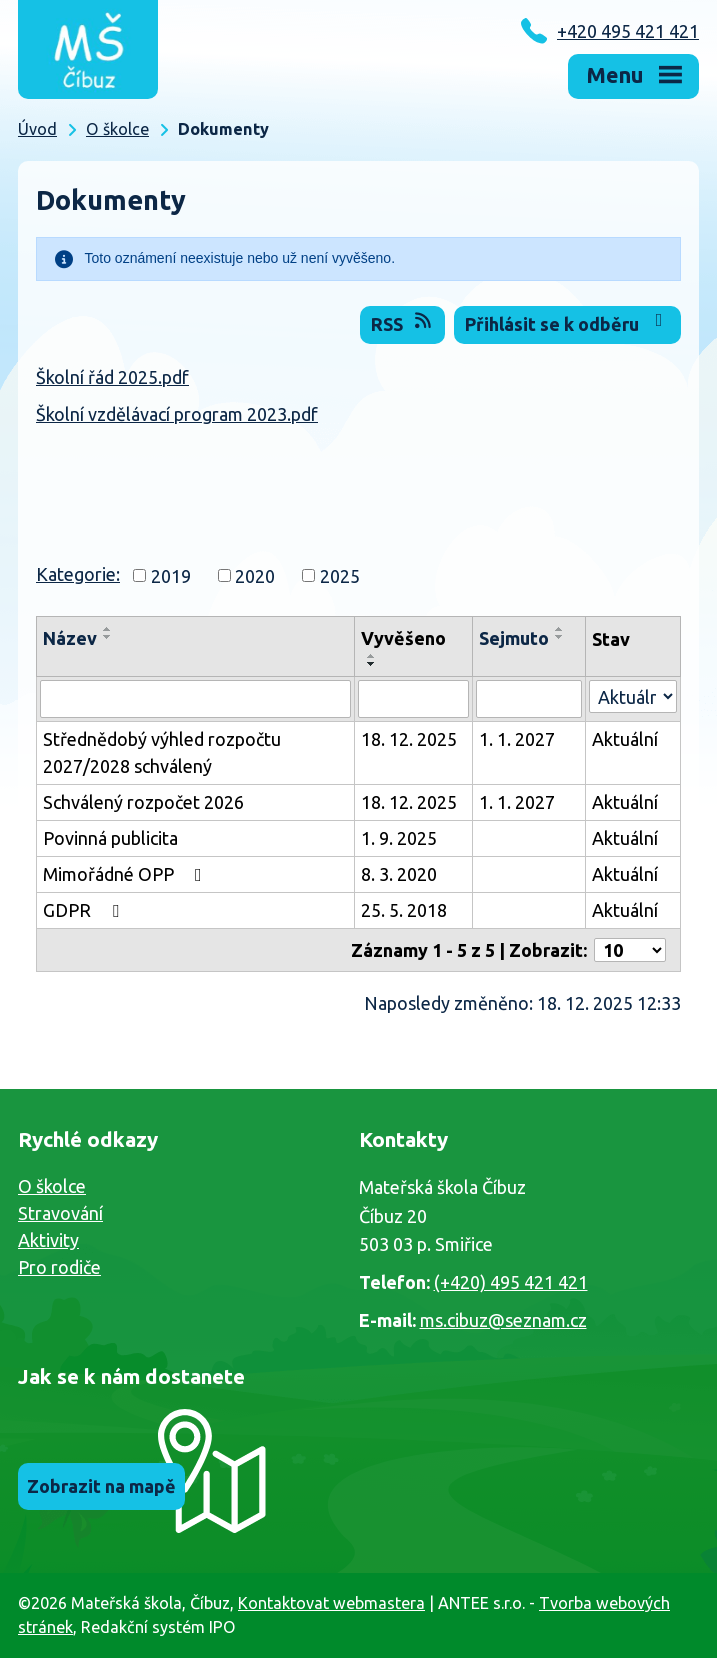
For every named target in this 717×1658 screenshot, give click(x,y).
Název (70, 638)
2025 (340, 575)
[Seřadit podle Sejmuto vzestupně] (560, 629)
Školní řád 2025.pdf (112, 377)
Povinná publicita (110, 838)
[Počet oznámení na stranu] (630, 950)
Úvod (37, 129)
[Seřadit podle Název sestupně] (108, 637)
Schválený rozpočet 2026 (143, 802)
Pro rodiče (59, 1267)
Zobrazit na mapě (101, 1486)
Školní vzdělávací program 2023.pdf (177, 414)
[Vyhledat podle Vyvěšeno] (413, 699)
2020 (255, 575)
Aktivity (48, 1240)
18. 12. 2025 (409, 739)
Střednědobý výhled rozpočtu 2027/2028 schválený (162, 752)
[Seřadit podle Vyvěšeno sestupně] (372, 664)
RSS (403, 322)
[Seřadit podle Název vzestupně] (108, 629)
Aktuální (625, 739)
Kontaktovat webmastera (331, 1603)
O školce (117, 129)
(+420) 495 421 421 (511, 1282)
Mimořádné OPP (126, 874)
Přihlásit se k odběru (568, 322)
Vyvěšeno (403, 638)
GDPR (85, 910)
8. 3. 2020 (399, 874)
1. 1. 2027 (517, 739)
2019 (171, 575)
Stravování (60, 1213)
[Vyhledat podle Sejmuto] (529, 699)
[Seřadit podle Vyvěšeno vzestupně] (372, 656)
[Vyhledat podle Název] (195, 699)
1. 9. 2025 (399, 838)
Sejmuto (514, 638)
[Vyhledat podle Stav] (633, 696)
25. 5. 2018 (404, 910)
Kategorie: (78, 574)
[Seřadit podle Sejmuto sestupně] (560, 637)
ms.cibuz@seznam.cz (503, 1320)
